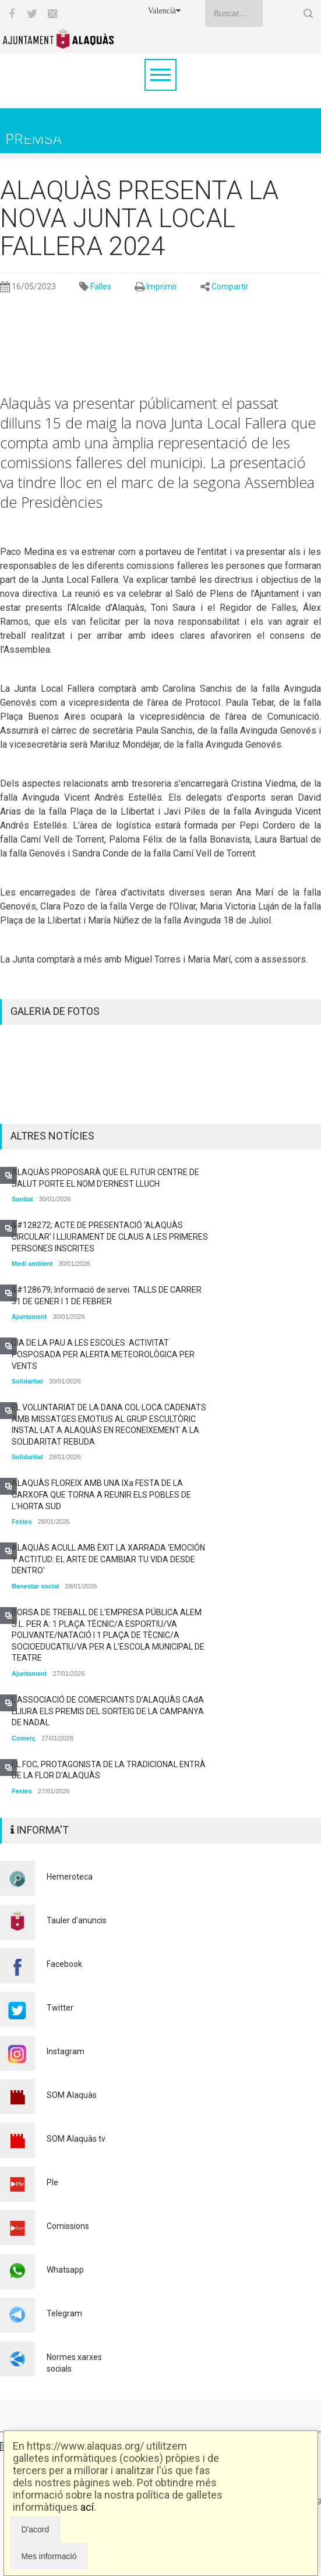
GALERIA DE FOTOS (55, 1011)
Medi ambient (32, 1263)
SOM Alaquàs (72, 2095)
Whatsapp (65, 2269)
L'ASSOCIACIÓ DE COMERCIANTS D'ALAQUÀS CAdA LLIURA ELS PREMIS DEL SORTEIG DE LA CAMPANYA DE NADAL (108, 1711)
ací (87, 2507)
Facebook (64, 1964)
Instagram (65, 2051)
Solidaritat (27, 1381)
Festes (22, 1521)
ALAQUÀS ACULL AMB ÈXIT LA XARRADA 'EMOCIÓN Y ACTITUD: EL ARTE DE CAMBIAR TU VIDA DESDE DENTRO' (108, 1559)
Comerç (24, 1738)
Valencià (164, 10)
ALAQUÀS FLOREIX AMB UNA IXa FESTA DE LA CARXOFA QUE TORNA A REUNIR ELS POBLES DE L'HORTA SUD (101, 1494)
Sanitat (22, 1198)
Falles (100, 286)
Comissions (68, 2226)
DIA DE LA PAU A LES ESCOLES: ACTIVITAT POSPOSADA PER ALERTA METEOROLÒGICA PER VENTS (103, 1354)
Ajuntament (29, 1316)
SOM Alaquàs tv (76, 2138)
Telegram (64, 2313)
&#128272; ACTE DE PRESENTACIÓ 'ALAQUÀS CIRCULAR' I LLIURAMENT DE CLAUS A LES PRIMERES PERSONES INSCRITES (110, 1236)
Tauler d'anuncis (77, 1920)
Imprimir (161, 286)
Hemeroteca (70, 1876)
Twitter (60, 2007)
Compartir (230, 286)
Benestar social (35, 1586)
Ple (52, 2182)
